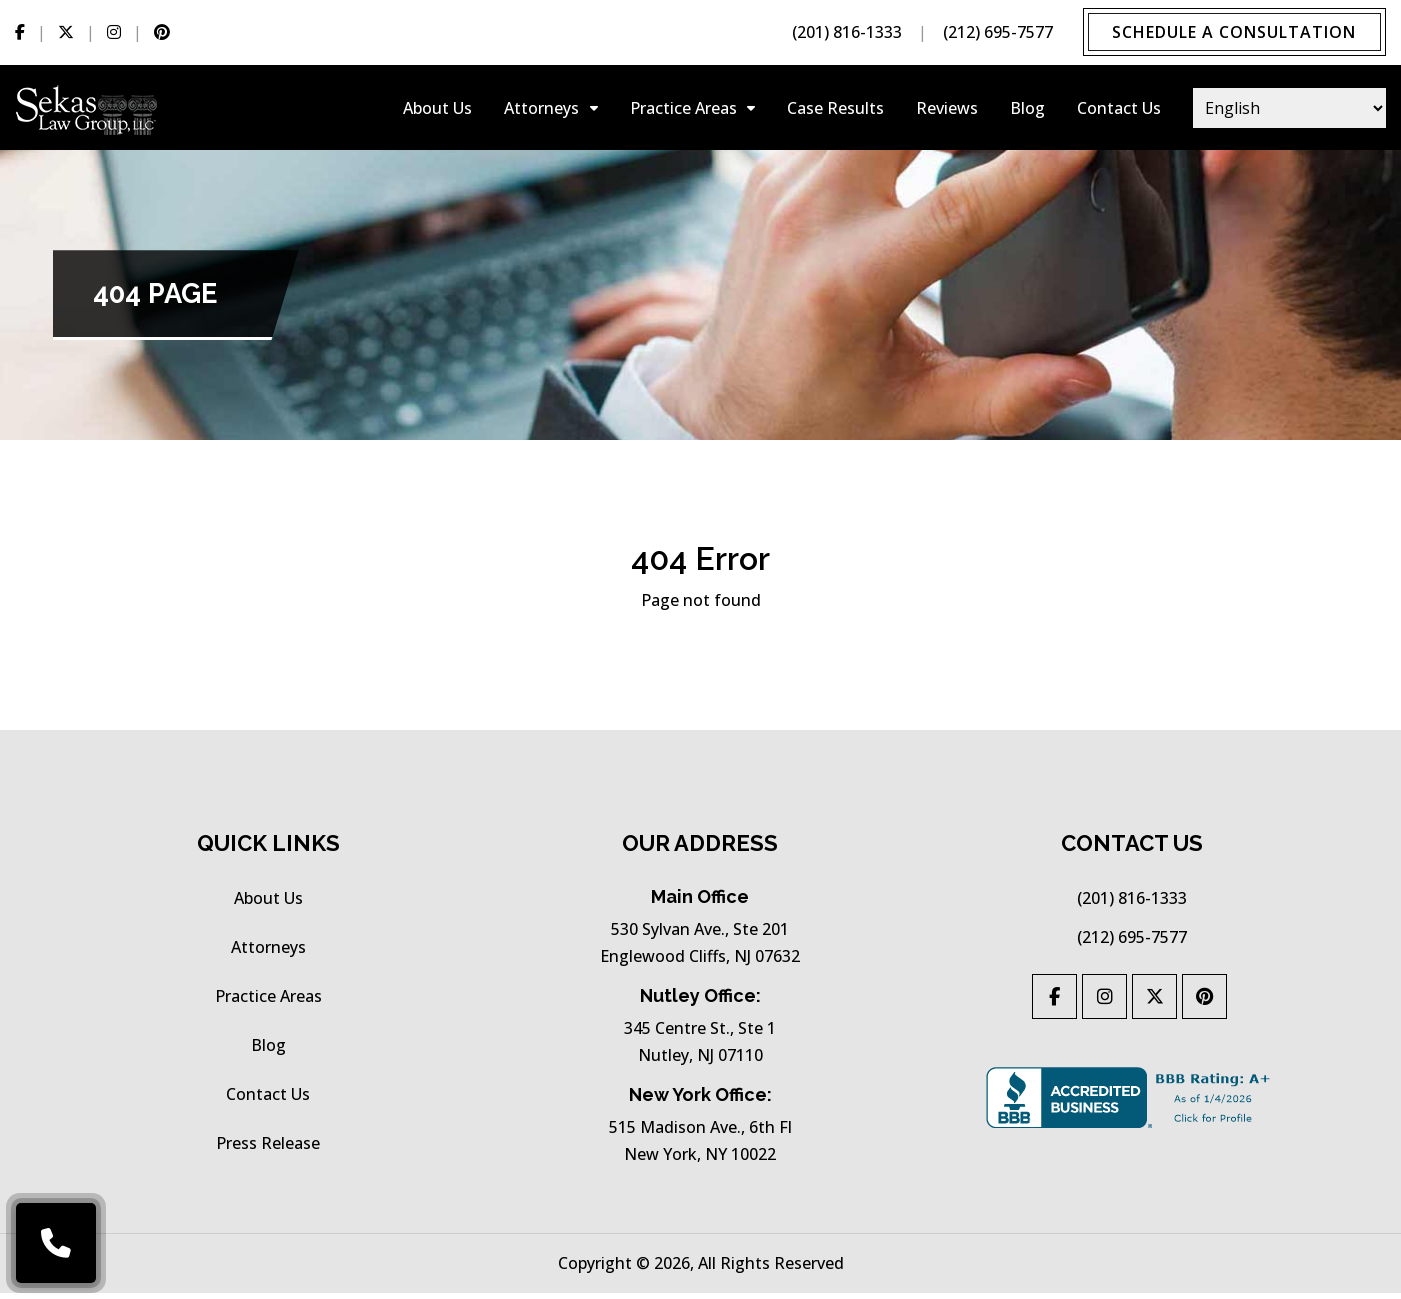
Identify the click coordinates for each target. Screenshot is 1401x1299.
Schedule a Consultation (1233, 33)
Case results (835, 110)
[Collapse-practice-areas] (751, 110)
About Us (437, 110)
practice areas (683, 110)
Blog (1027, 110)
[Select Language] (1289, 110)
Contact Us (1119, 110)
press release (268, 1149)
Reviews (947, 110)
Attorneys (541, 110)
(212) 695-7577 (995, 33)
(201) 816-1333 (844, 33)
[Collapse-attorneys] (594, 110)
